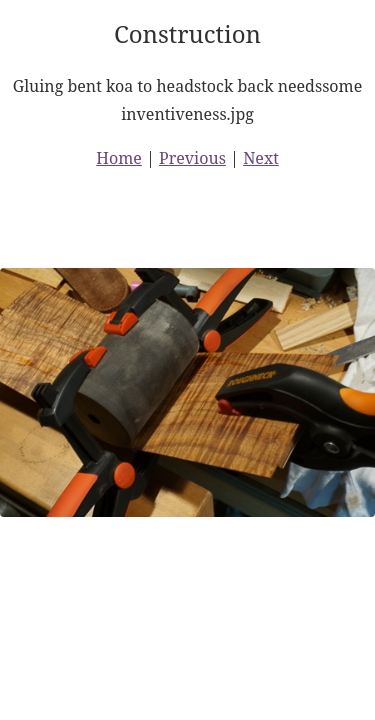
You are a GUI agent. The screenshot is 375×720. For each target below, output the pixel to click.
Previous (192, 158)
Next (261, 158)
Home (119, 158)
